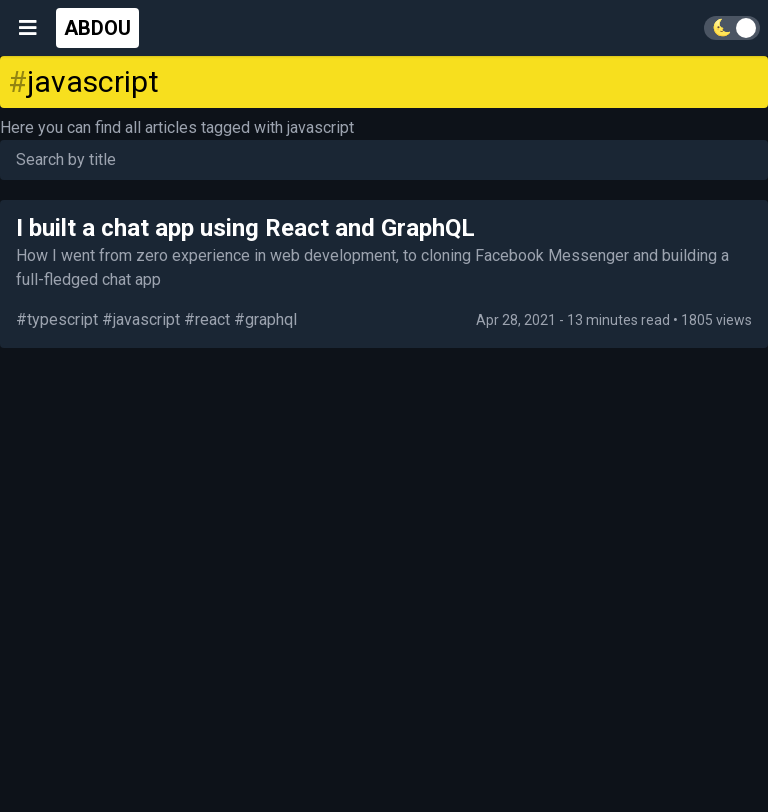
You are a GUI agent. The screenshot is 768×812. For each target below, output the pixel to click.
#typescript (57, 319)
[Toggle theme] (732, 28)
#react (207, 319)
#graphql (265, 319)
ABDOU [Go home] (97, 28)
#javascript (141, 319)
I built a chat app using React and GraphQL (245, 228)
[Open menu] (28, 28)
